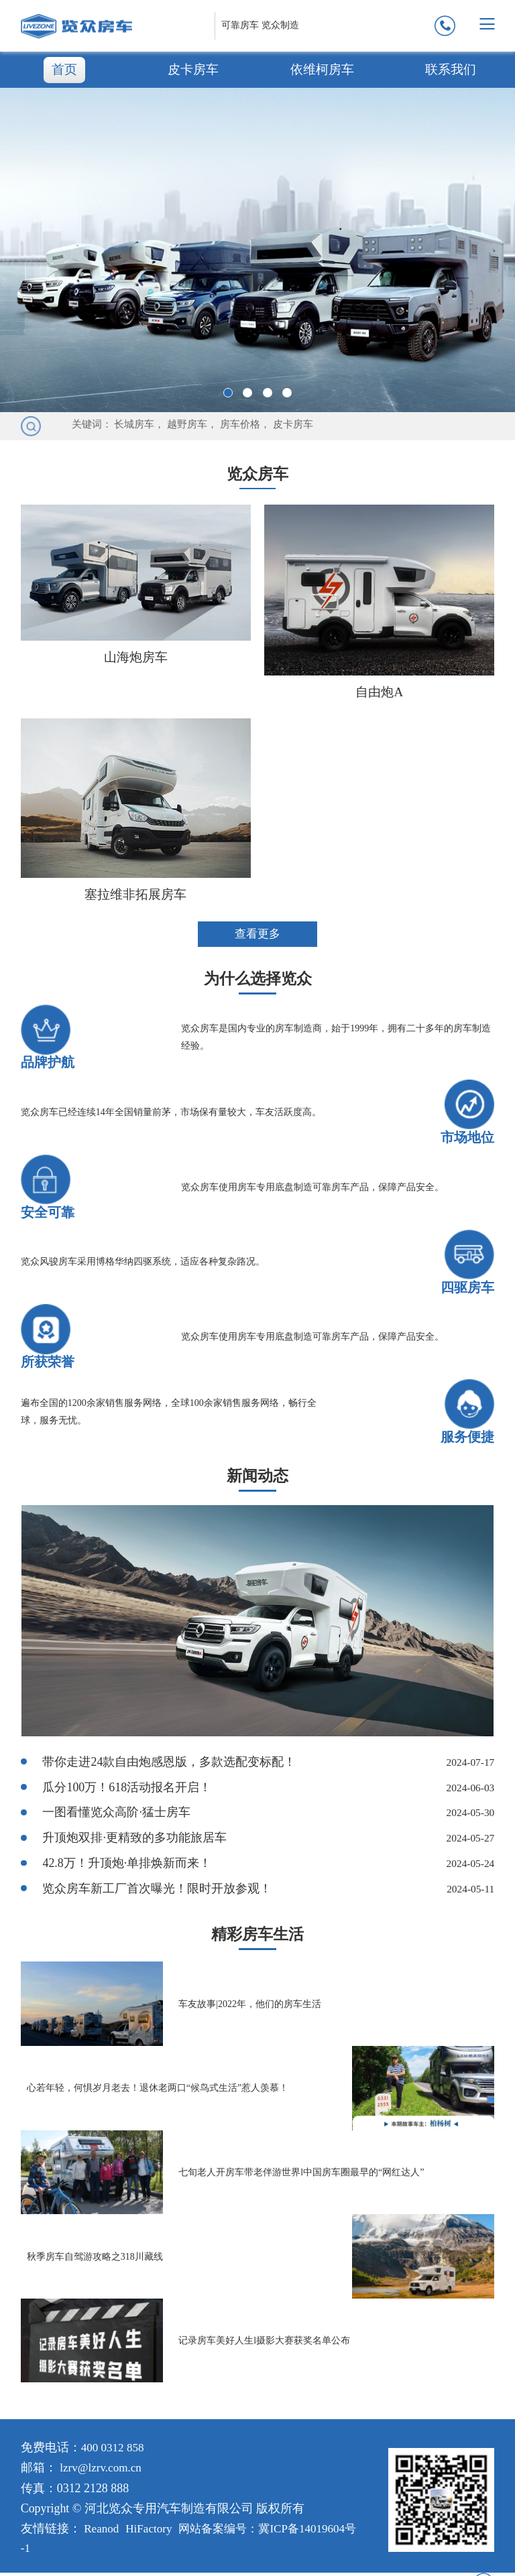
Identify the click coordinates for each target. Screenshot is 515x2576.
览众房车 (257, 473)
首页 (64, 69)
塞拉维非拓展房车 (135, 893)
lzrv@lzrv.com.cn (103, 2471)
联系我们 (450, 69)
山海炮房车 (135, 656)
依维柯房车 (321, 69)
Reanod (102, 2531)
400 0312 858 (114, 2450)
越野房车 (187, 424)
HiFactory (151, 2531)
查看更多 (257, 934)
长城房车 (134, 424)
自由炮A (379, 691)
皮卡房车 (193, 69)
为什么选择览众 (257, 979)
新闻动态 (257, 1478)
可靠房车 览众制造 (260, 25)
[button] (228, 392)
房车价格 (240, 424)
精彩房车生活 (257, 1938)
